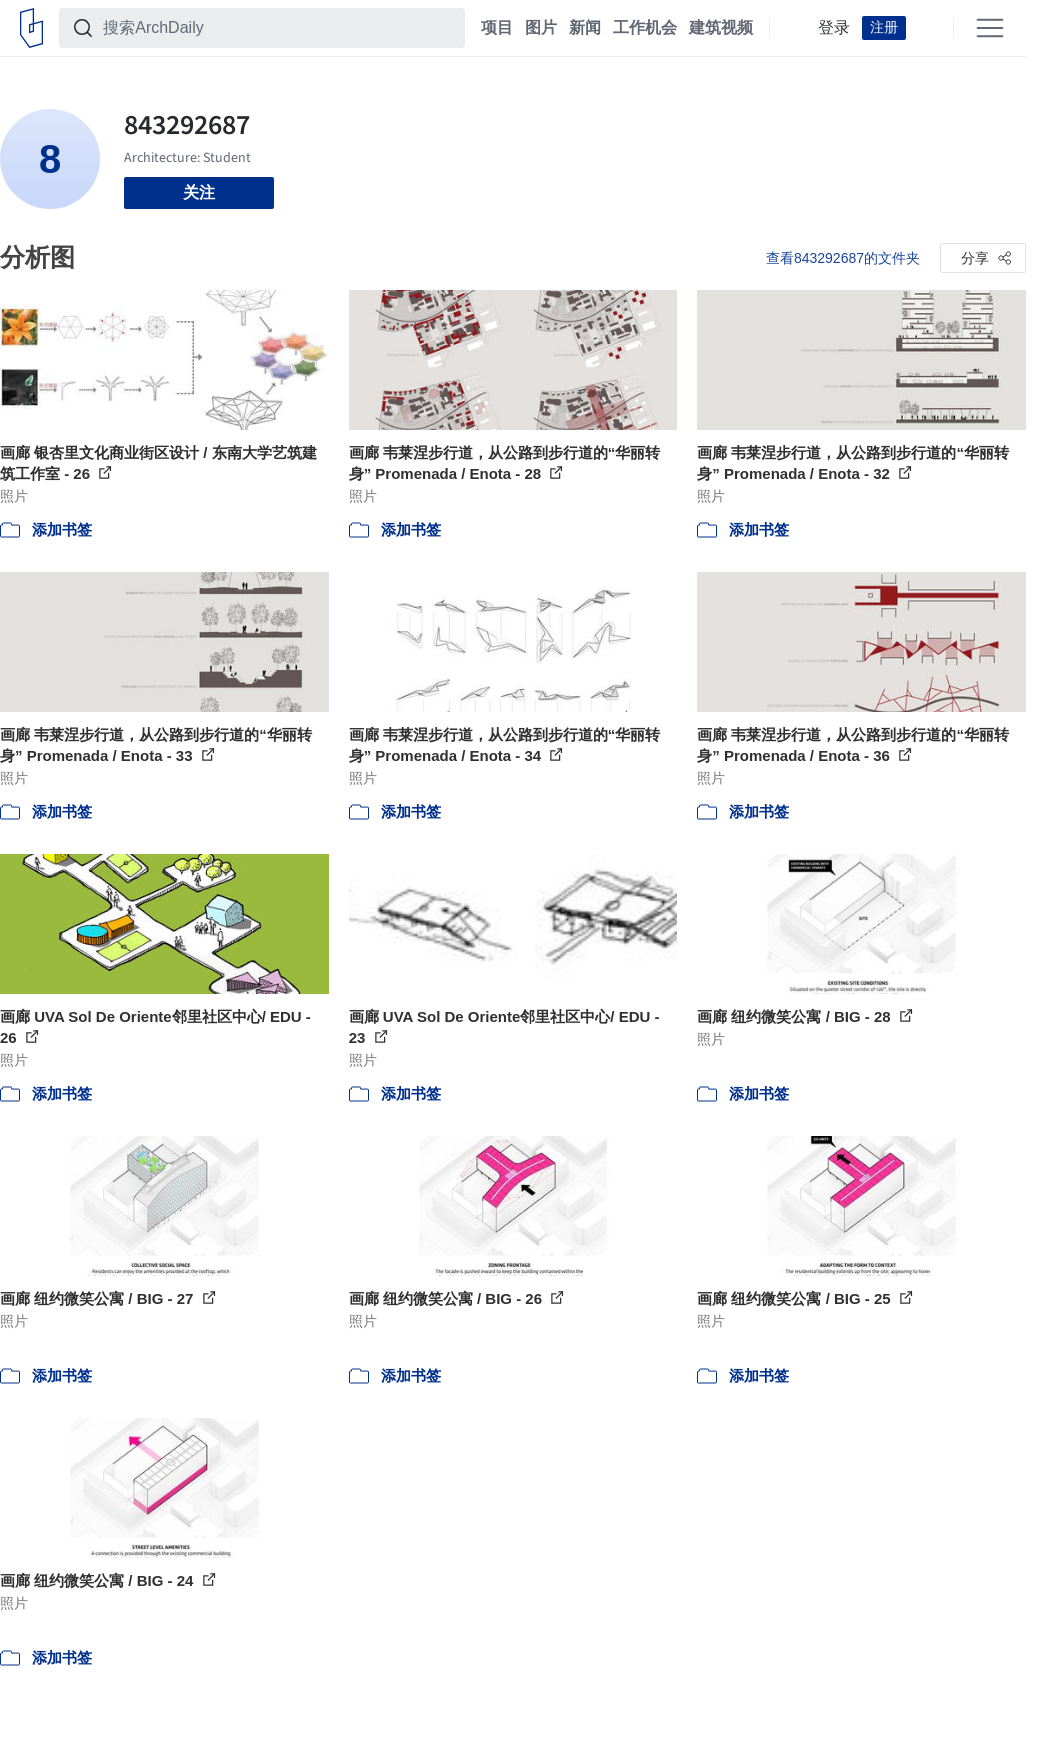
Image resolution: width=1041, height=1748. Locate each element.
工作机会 (645, 28)
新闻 (585, 28)
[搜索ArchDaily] (278, 28)
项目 (497, 28)
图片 (541, 28)
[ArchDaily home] (31, 28)
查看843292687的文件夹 (843, 258)
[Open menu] (990, 28)
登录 (834, 28)
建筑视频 (721, 28)
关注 (199, 192)
